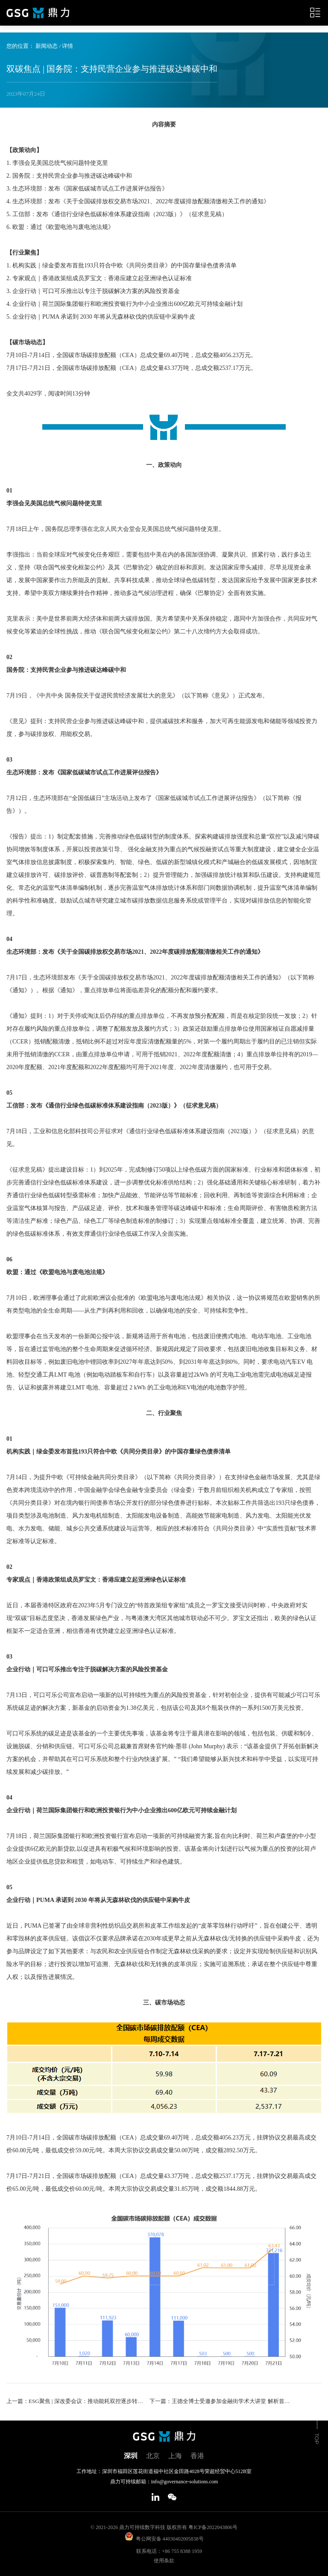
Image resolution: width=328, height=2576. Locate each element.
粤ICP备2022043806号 (212, 2527)
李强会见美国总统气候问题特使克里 (54, 503)
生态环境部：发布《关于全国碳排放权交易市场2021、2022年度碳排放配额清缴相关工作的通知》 (135, 952)
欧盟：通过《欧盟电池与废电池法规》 (57, 1272)
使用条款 (164, 2561)
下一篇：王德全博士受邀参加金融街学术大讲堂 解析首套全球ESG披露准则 (220, 2401)
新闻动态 (46, 46)
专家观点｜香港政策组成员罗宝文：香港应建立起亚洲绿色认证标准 (96, 1580)
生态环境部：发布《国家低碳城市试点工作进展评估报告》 (84, 772)
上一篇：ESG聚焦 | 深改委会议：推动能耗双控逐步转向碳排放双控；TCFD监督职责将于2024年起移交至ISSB (77, 2401)
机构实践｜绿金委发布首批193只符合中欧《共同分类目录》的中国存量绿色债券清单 (118, 1451)
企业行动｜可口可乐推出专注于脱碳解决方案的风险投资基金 (87, 1669)
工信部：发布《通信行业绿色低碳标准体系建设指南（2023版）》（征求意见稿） (114, 1105)
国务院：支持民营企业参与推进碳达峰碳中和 (66, 670)
